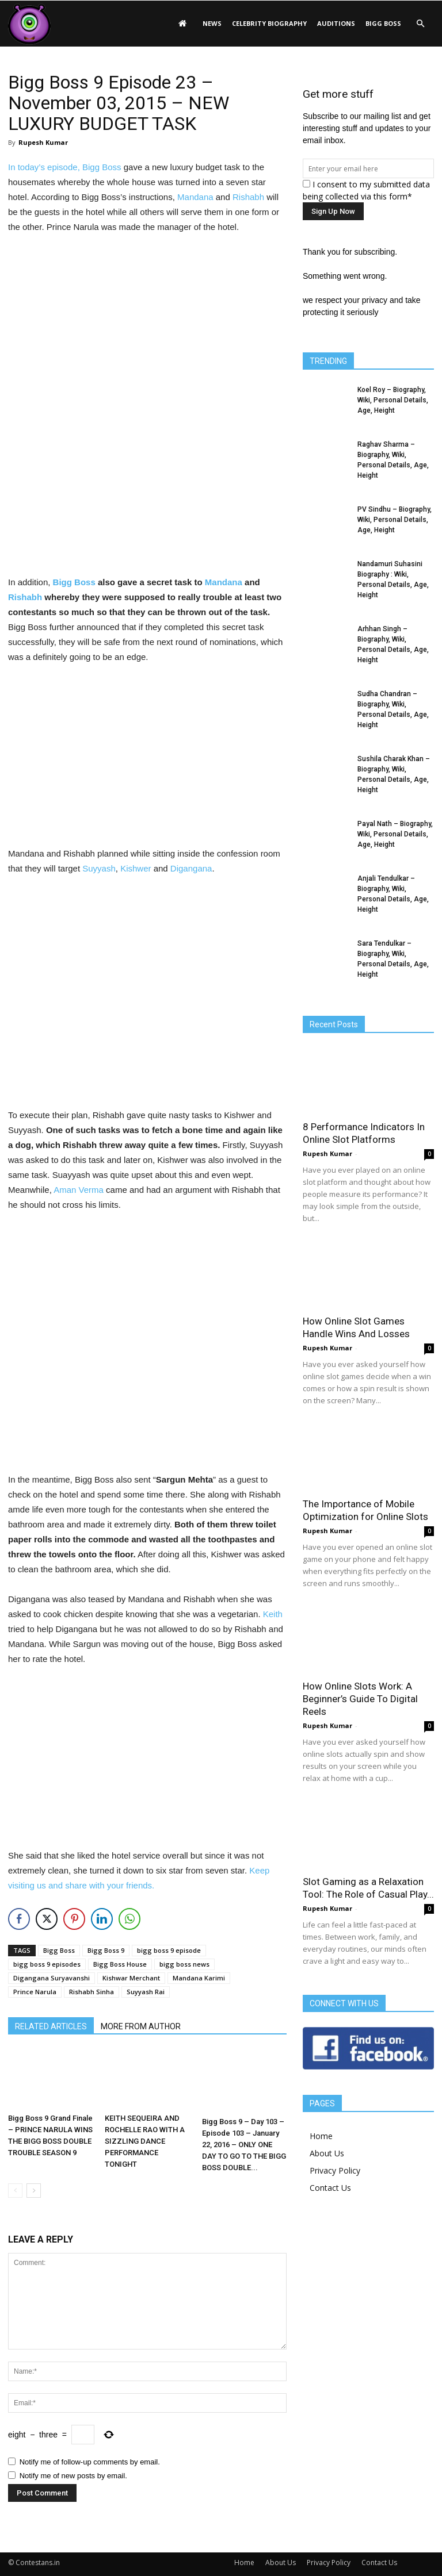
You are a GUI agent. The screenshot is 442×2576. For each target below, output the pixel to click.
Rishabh (248, 197)
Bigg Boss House (120, 1964)
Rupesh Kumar (43, 142)
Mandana (195, 197)
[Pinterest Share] (74, 1919)
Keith (273, 1614)
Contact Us (330, 2187)
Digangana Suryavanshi (51, 1978)
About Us (327, 2153)
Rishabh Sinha (91, 1991)
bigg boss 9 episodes (47, 1964)
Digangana (191, 868)
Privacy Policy (335, 2170)
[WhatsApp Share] (129, 1919)
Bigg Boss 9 (105, 1950)
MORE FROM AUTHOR (141, 2026)
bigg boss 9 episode (169, 1950)
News (212, 23)
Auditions (336, 23)
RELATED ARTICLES (51, 2026)
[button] (420, 23)
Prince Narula (34, 1991)
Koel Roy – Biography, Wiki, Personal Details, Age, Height (392, 400)
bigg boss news (184, 1964)
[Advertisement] (147, 321)
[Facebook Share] (19, 1919)
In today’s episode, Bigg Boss (64, 167)
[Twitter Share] (47, 1919)
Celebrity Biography (269, 23)
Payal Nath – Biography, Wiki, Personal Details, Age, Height (395, 834)
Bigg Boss (383, 23)
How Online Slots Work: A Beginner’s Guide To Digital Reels (360, 1698)
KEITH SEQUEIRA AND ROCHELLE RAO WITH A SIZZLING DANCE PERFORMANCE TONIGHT (145, 2141)
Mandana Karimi (199, 1978)
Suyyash (99, 868)
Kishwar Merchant (131, 1978)
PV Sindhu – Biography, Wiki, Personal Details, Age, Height (394, 519)
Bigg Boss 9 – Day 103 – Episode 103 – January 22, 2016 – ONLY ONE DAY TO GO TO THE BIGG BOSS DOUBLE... (244, 2144)
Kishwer (135, 868)
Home (321, 2135)
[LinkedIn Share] (102, 1919)
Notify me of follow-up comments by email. (90, 2462)
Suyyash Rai (146, 1991)
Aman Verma (79, 1190)
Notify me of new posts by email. (73, 2475)
